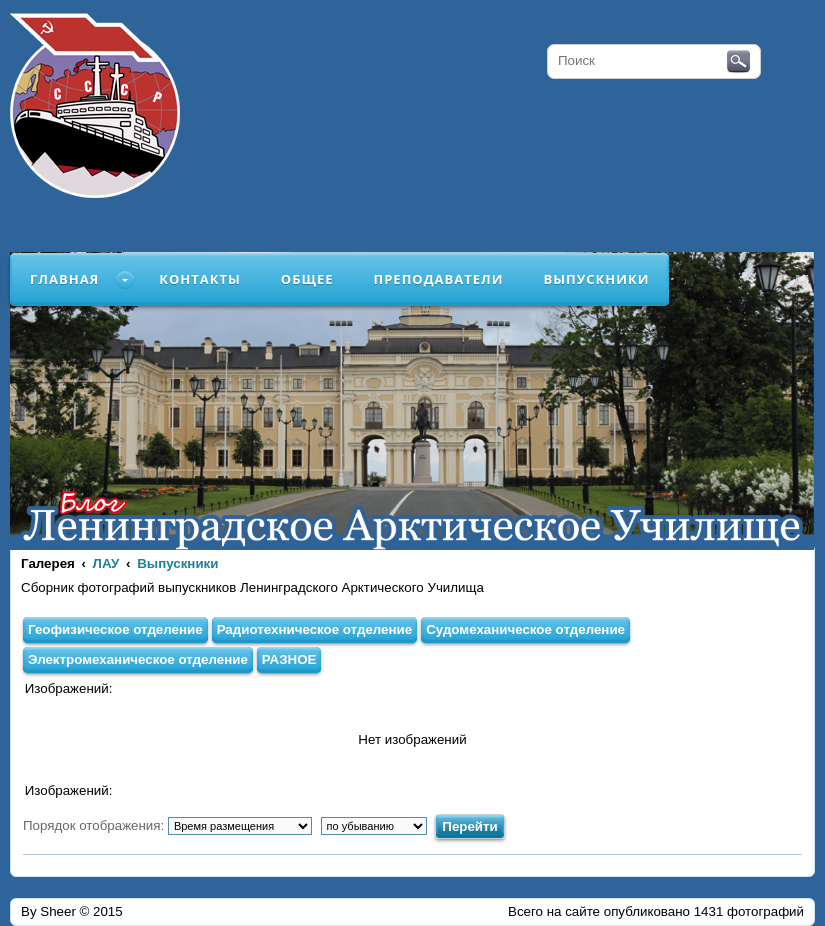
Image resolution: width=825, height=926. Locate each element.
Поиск (738, 62)
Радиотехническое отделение (315, 629)
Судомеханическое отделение (525, 629)
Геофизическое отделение (115, 629)
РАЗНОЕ (289, 659)
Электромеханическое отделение (138, 659)
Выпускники (596, 279)
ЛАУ (106, 563)
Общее (307, 279)
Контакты (200, 279)
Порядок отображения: (167, 825)
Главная (64, 279)
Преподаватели (439, 279)
